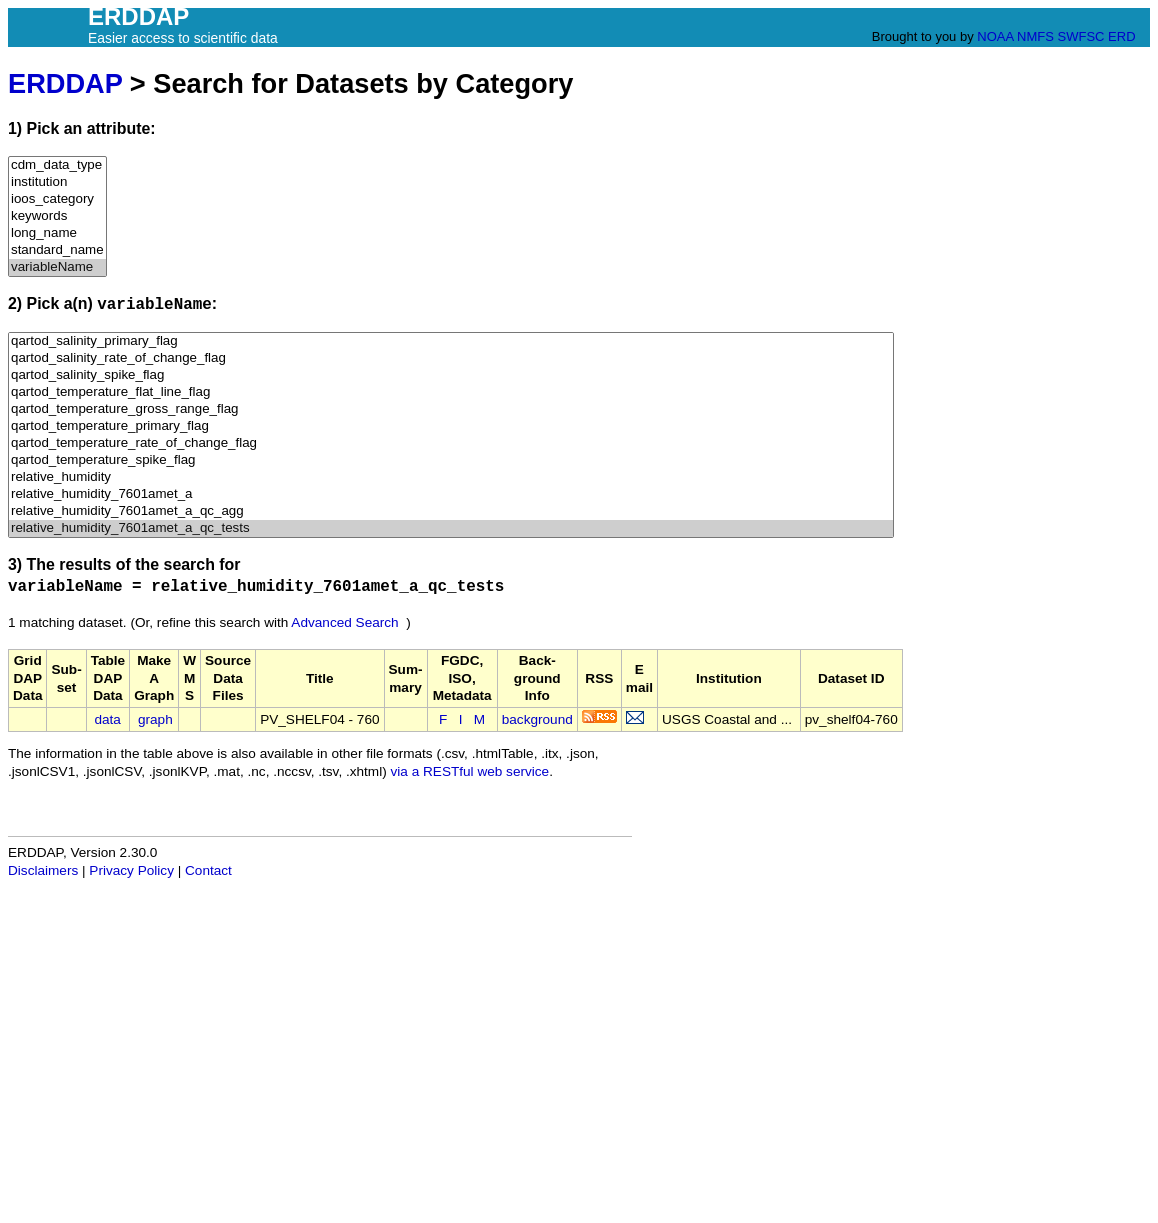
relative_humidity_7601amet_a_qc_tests (451, 528)
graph (155, 719)
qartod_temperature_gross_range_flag (451, 409)
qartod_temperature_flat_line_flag (451, 392)
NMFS (1035, 36)
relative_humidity (451, 477)
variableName (57, 267)
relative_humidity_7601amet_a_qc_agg (451, 511)
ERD (1121, 36)
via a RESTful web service (470, 771)
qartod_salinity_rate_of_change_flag (451, 358)
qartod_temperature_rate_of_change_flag (451, 443)
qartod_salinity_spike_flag (451, 375)
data (107, 719)
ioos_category (57, 199)
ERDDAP (65, 83)
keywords (57, 216)
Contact (208, 870)
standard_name (57, 250)
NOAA (995, 36)
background (537, 719)
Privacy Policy (131, 870)
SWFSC (1081, 36)
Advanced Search (344, 622)
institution (57, 182)
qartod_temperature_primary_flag (451, 426)
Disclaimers (43, 870)
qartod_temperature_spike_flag (451, 460)
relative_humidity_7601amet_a (451, 494)
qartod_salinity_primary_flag (451, 341)
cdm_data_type (57, 165)
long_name (57, 233)
